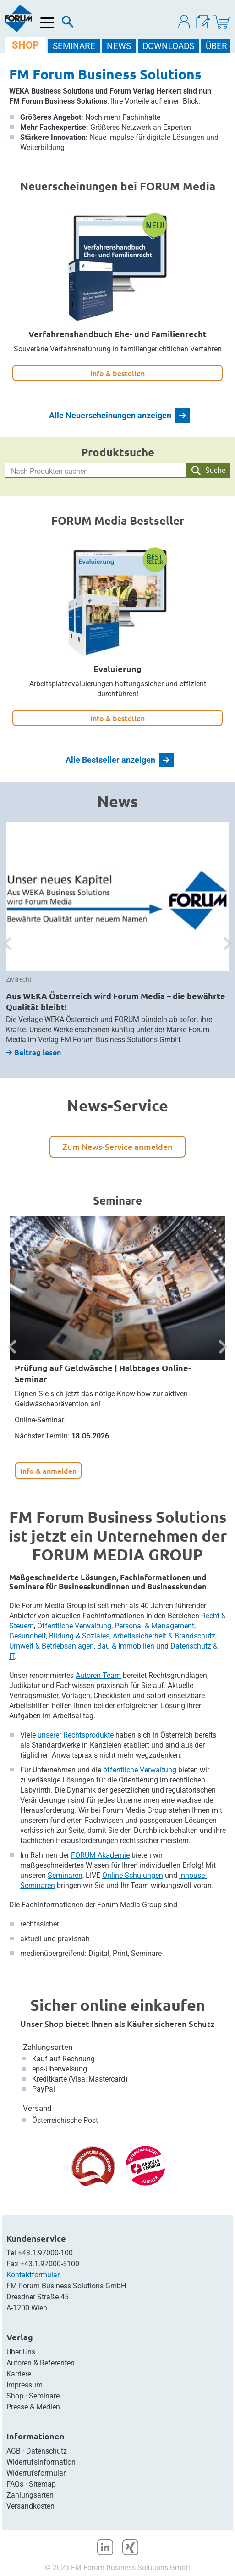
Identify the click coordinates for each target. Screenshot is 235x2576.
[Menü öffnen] (47, 22)
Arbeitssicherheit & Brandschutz (164, 1636)
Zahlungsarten (47, 2047)
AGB (13, 2451)
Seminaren (65, 1875)
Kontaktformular (33, 2275)
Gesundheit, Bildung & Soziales (59, 1636)
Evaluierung (117, 668)
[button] (184, 22)
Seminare (44, 2396)
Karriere (18, 2374)
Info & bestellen (117, 373)
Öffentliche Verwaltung (74, 1625)
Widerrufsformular (36, 2473)
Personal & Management (154, 1625)
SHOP (25, 45)
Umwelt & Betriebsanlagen (51, 1646)
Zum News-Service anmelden (117, 1146)
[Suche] (67, 23)
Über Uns (20, 2352)
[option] (117, 939)
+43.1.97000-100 (45, 2252)
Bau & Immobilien (125, 1646)
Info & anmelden (48, 1471)
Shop (14, 2396)
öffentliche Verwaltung (139, 1769)
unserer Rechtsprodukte (76, 1735)
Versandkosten (30, 2506)
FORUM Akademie (100, 1855)
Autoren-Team (98, 1675)
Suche (208, 470)
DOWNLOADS (168, 46)
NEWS (119, 46)
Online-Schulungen (132, 1875)
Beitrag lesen (33, 1052)
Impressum (24, 2385)
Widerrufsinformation (41, 2462)
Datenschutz (46, 2451)
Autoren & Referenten (40, 2363)
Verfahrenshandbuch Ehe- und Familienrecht (117, 333)
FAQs (14, 2484)
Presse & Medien (33, 2407)
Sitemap (42, 2484)
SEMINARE (74, 46)
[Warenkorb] (221, 22)
